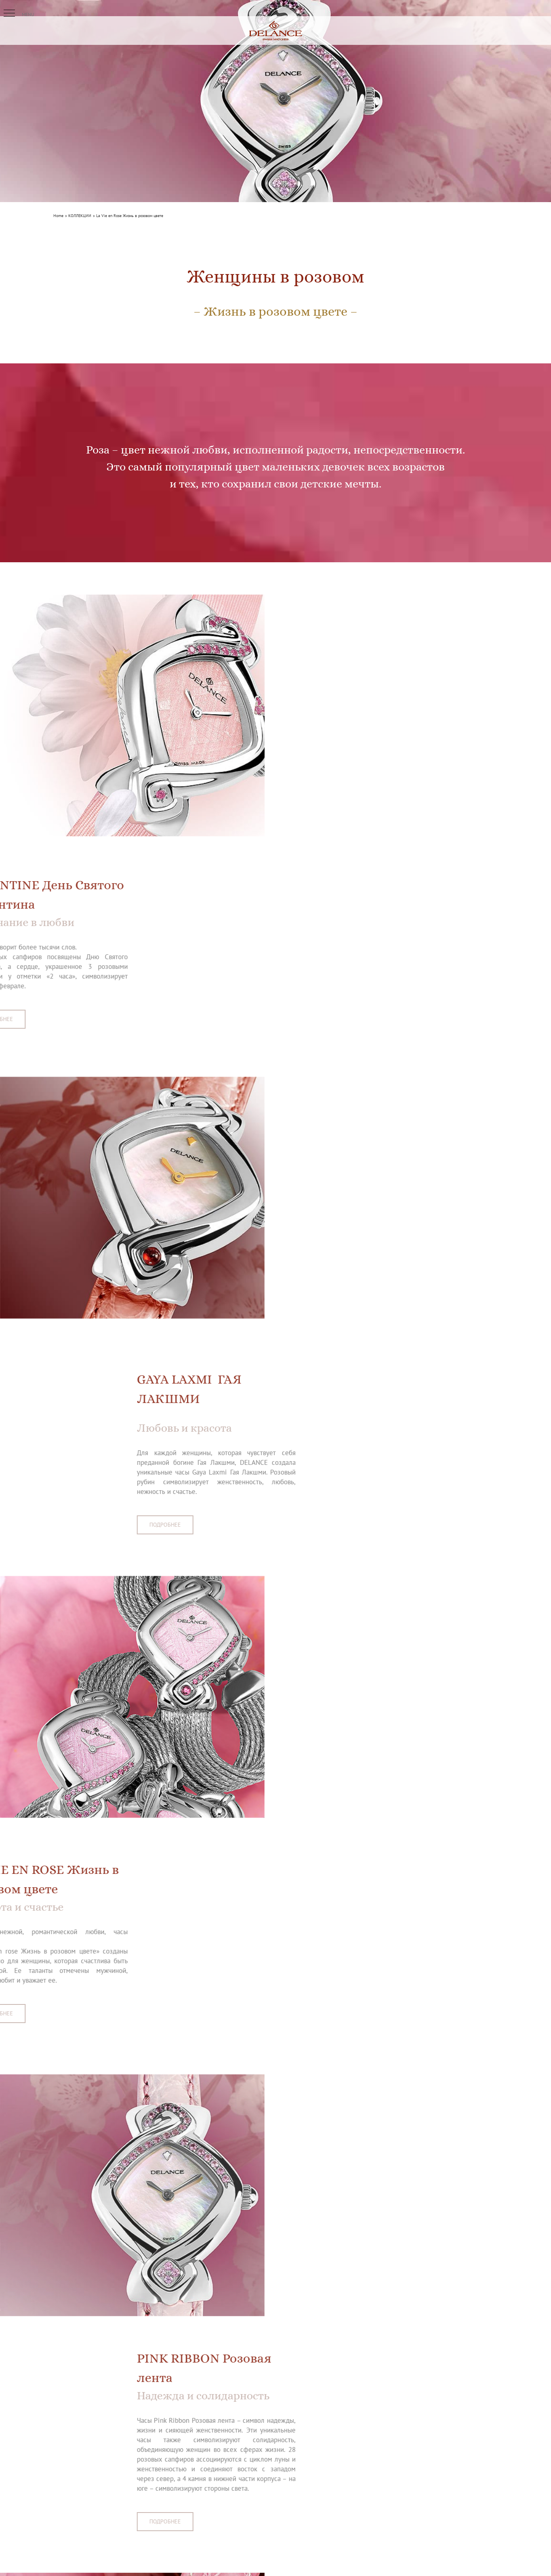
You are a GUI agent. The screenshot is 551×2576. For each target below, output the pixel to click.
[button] (9, 13)
